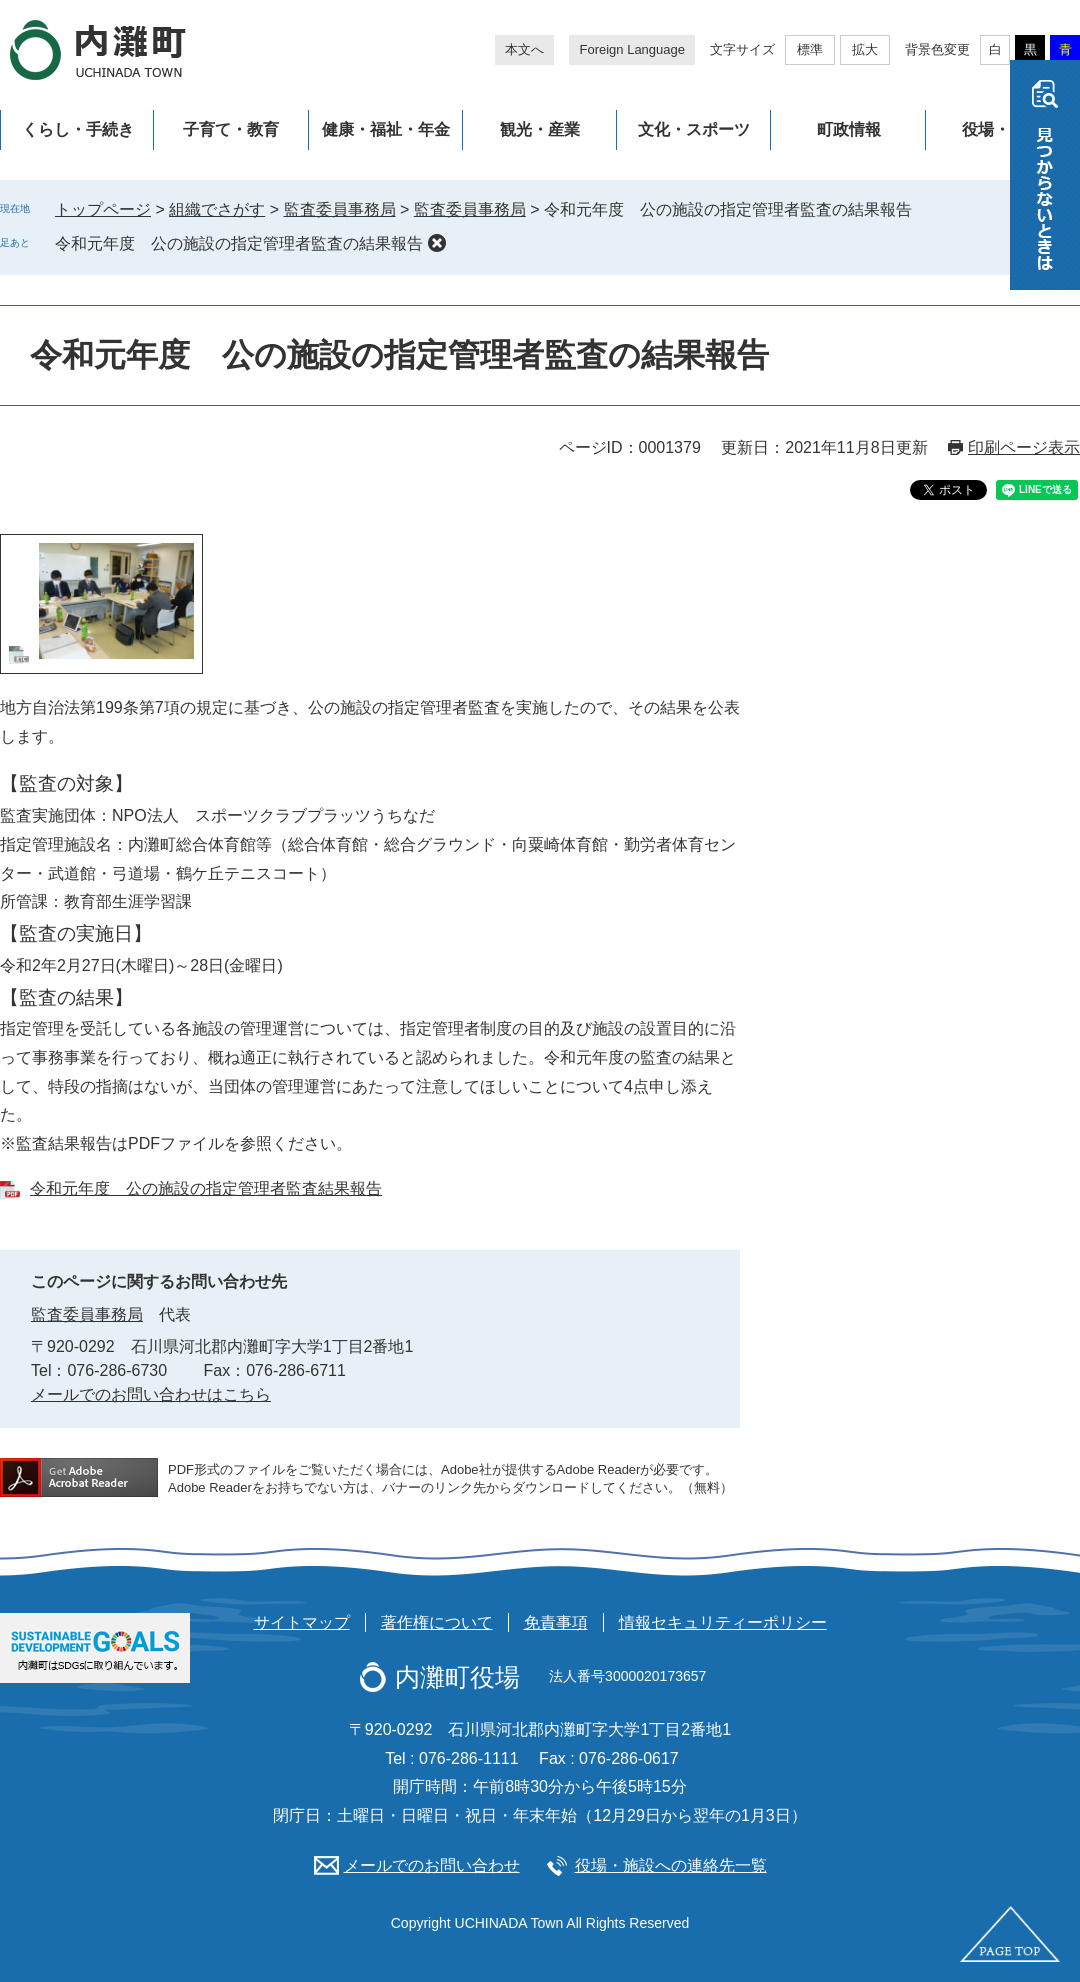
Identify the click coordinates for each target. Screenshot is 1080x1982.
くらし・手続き (78, 129)
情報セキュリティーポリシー (723, 1622)
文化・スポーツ (694, 129)
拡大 (865, 49)
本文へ (524, 49)
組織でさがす (217, 209)
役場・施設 (1002, 129)
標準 (810, 49)
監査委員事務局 (340, 209)
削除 (437, 243)
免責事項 (556, 1622)
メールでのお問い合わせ (432, 1865)
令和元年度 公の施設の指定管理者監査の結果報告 (239, 243)
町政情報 (849, 129)
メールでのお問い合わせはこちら (151, 1394)
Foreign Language (632, 49)
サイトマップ (302, 1622)
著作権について (437, 1622)
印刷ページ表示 (1024, 447)
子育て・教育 (231, 129)
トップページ (103, 209)
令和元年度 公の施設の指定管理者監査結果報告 (206, 1188)
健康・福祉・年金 (386, 129)
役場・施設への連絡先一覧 (671, 1865)
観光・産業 (540, 129)
